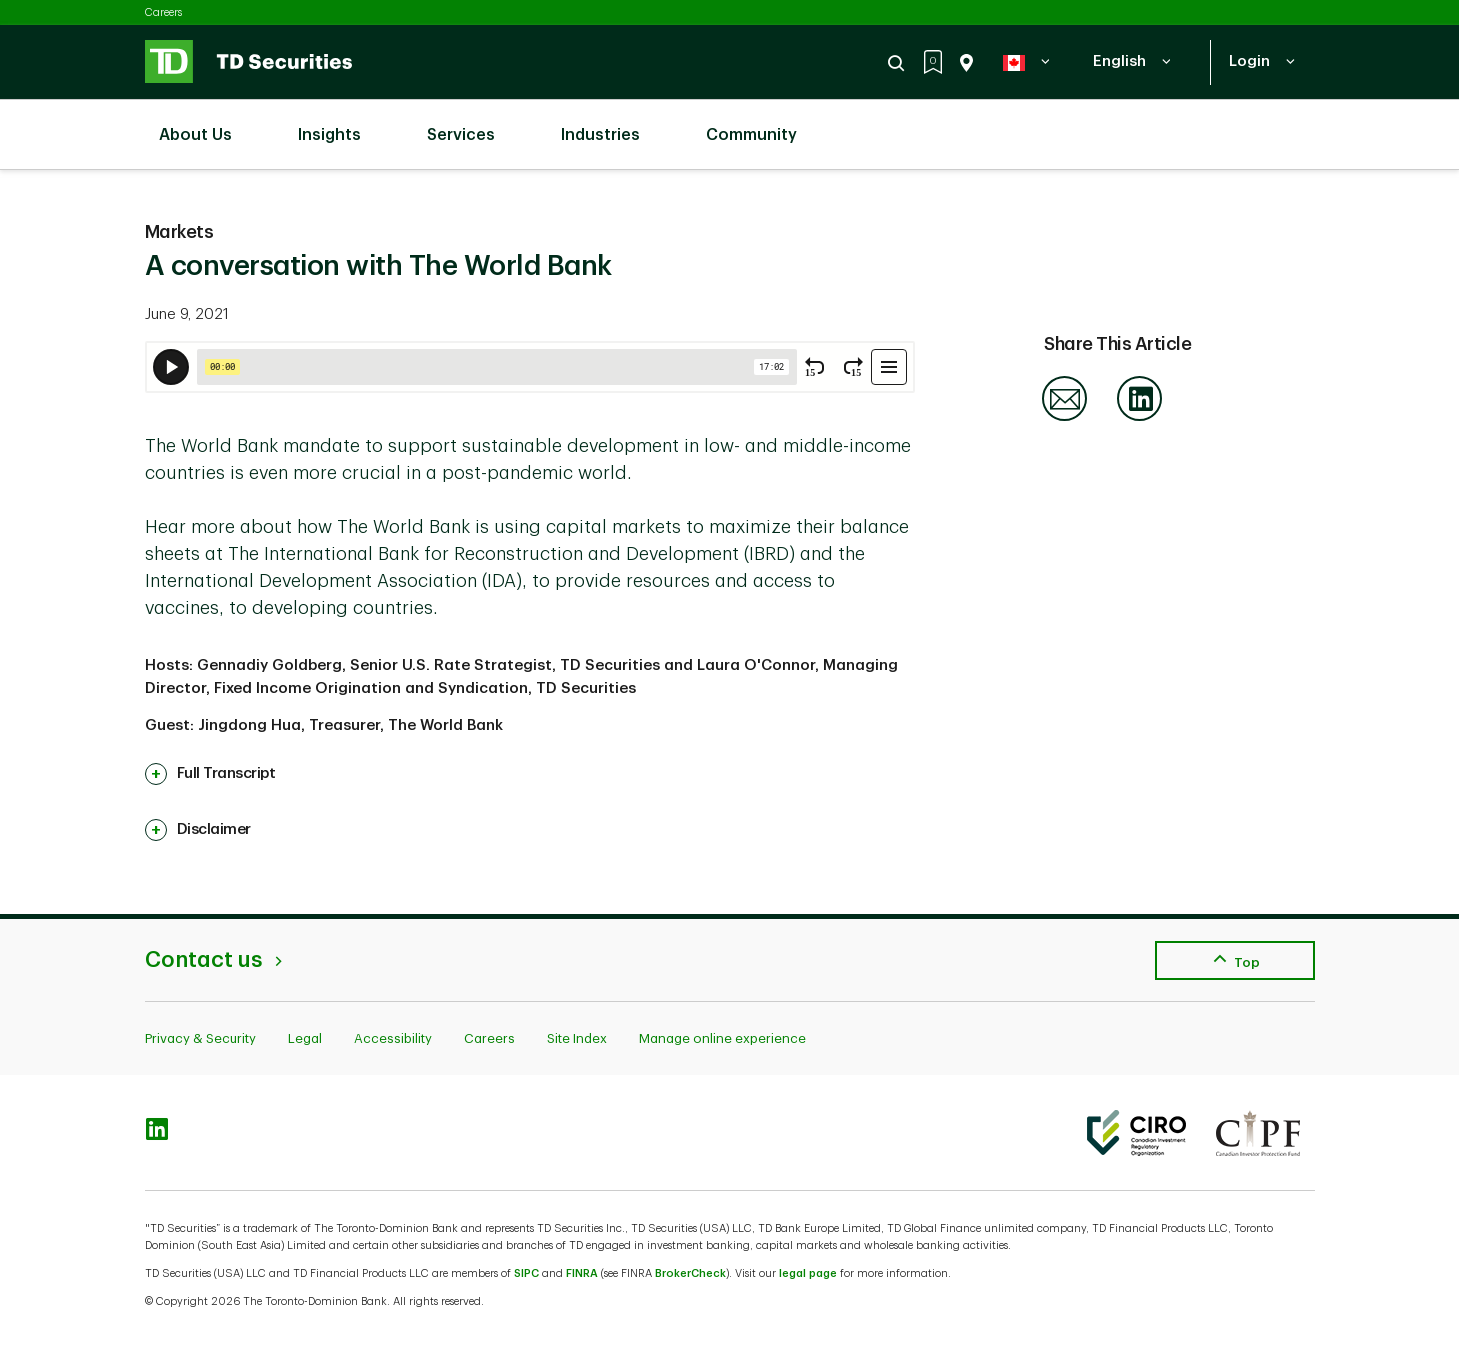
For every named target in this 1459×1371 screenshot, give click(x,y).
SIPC (526, 1273)
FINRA (582, 1273)
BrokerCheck (690, 1273)
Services (471, 123)
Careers (163, 12)
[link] (210, 774)
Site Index (577, 1038)
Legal (305, 1038)
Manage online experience (722, 1038)
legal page (808, 1273)
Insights (339, 123)
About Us (205, 123)
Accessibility (393, 1038)
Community (761, 123)
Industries (610, 123)
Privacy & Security (200, 1038)
